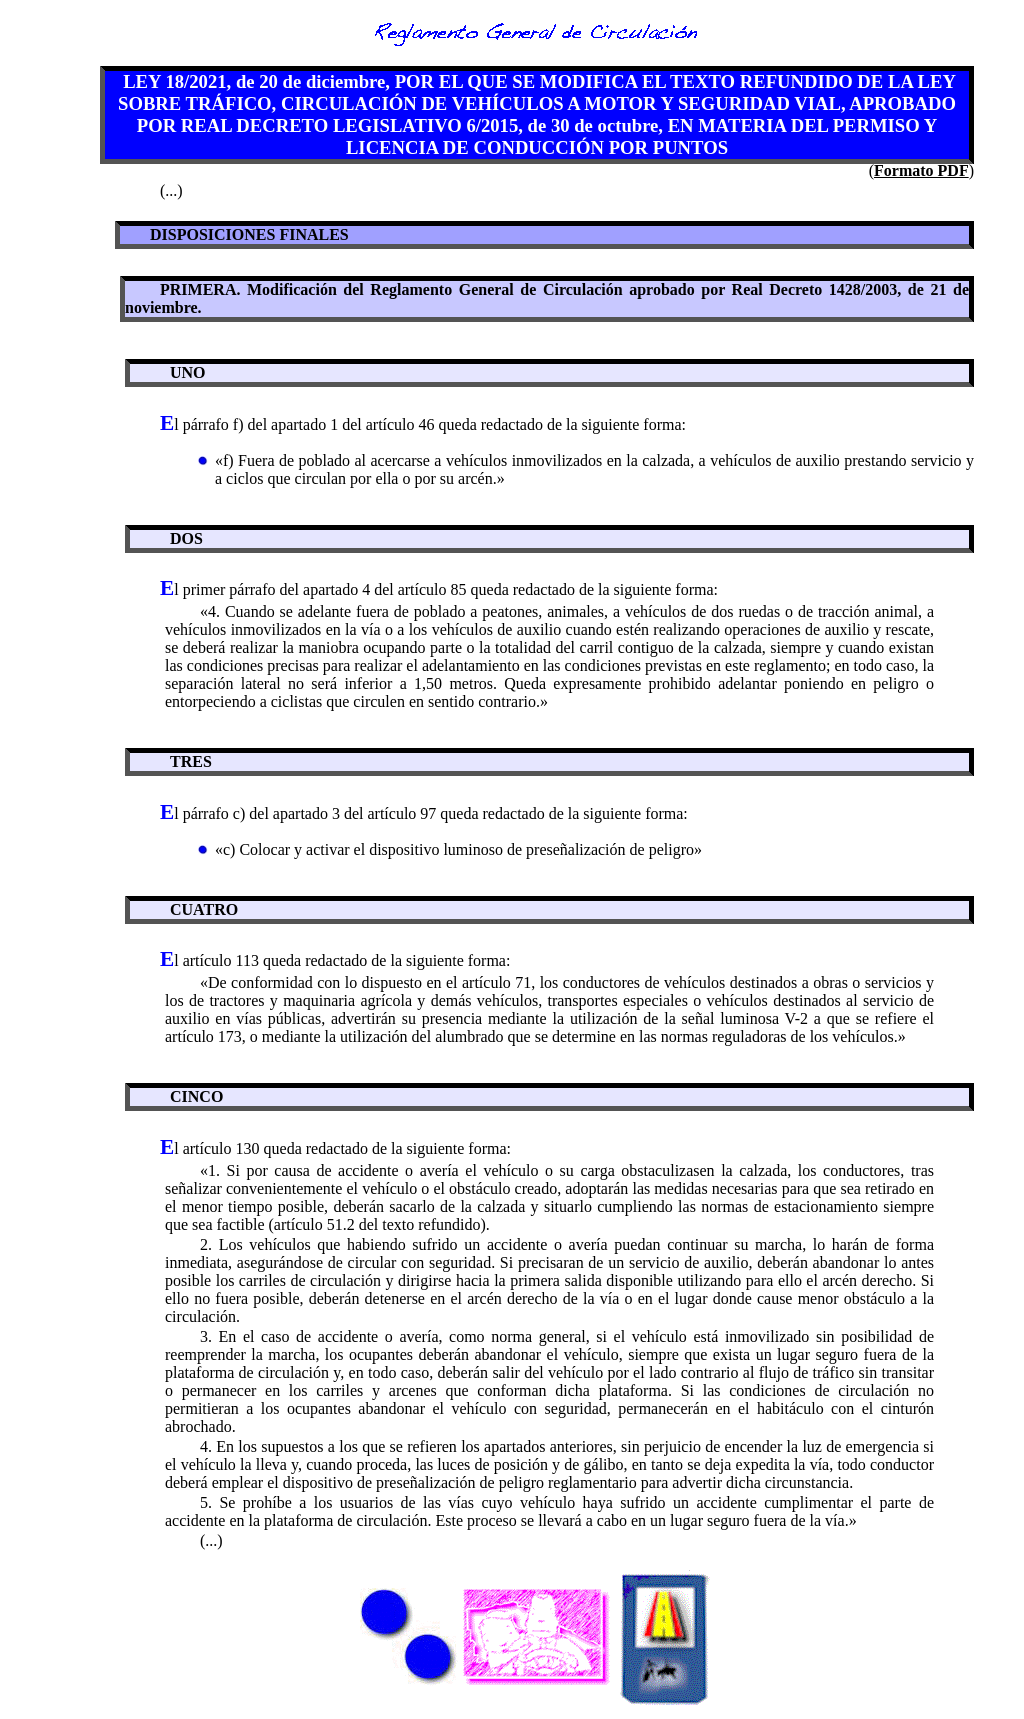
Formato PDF (921, 170)
